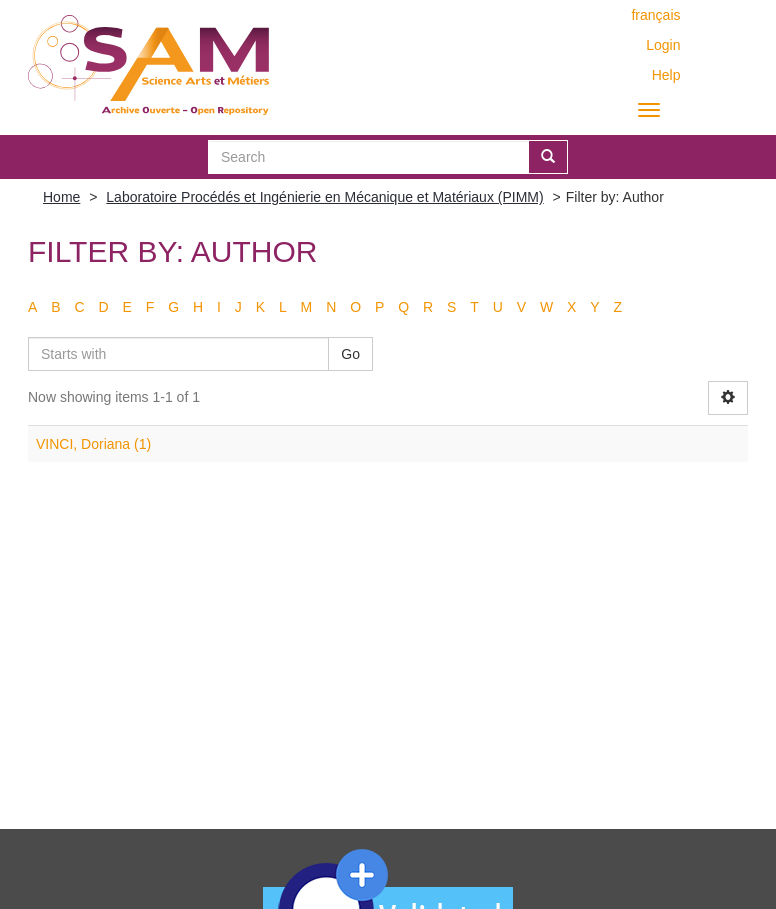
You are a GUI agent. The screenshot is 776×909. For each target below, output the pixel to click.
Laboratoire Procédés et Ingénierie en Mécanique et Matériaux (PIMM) (324, 197)
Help (666, 75)
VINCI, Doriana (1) (93, 444)
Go (350, 354)
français (655, 15)
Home (61, 197)
